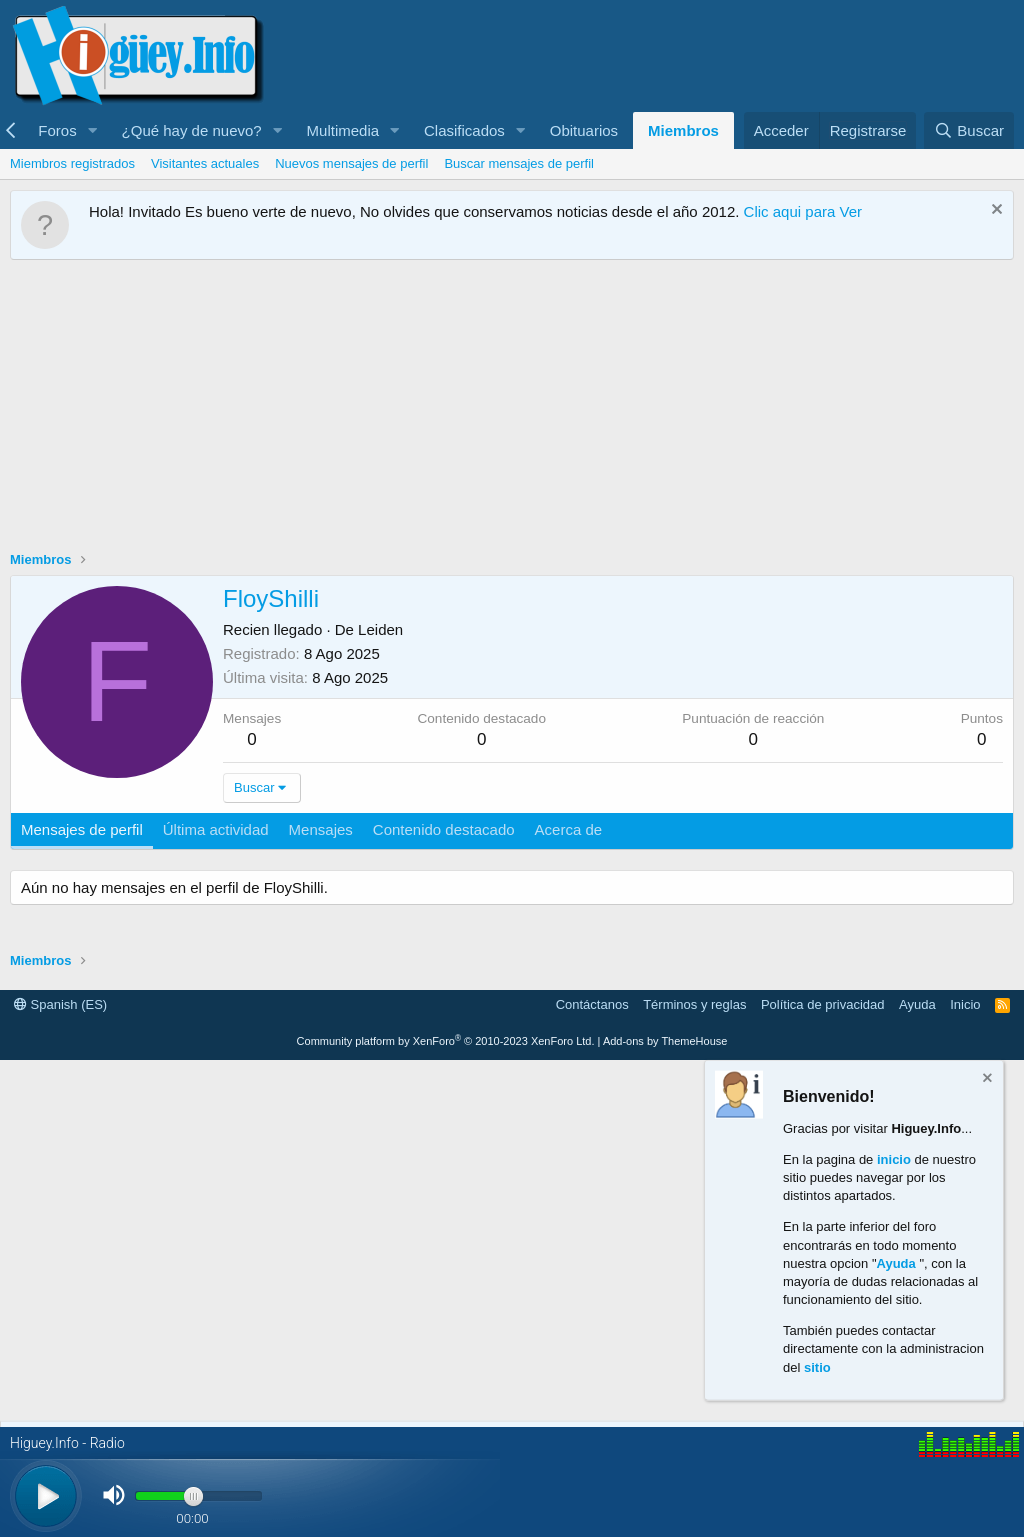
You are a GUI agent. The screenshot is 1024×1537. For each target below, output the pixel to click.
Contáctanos (592, 1004)
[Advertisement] (512, 410)
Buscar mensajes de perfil (519, 163)
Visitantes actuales (205, 163)
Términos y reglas (694, 1004)
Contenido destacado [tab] (444, 829)
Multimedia (343, 130)
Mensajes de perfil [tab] (82, 829)
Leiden (380, 629)
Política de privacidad (823, 1004)
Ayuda (917, 1004)
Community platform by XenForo (446, 1041)
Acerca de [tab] (569, 829)
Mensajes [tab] (321, 829)
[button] (93, 130)
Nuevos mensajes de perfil (351, 163)
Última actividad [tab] (216, 829)
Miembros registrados (72, 163)
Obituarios (584, 130)
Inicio (965, 1004)
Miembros (683, 130)
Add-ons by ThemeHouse (665, 1041)
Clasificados (464, 130)
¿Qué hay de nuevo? (192, 130)
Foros (57, 130)
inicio (894, 1158)
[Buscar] (969, 130)
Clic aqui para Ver (803, 211)
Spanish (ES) (60, 1004)
